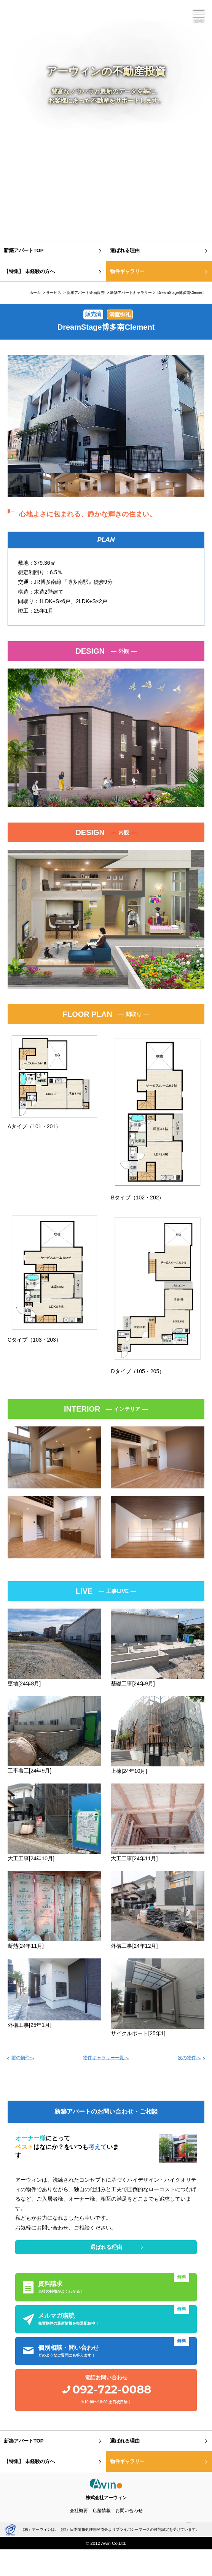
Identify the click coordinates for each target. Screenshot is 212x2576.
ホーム (35, 293)
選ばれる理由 (125, 250)
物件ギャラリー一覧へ (106, 2057)
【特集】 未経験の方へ (29, 271)
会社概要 (79, 2510)
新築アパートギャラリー (131, 293)
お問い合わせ (129, 2510)
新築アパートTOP (24, 250)
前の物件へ (22, 2057)
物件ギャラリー (127, 271)
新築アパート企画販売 (86, 293)
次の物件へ (189, 2057)
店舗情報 (101, 2510)
